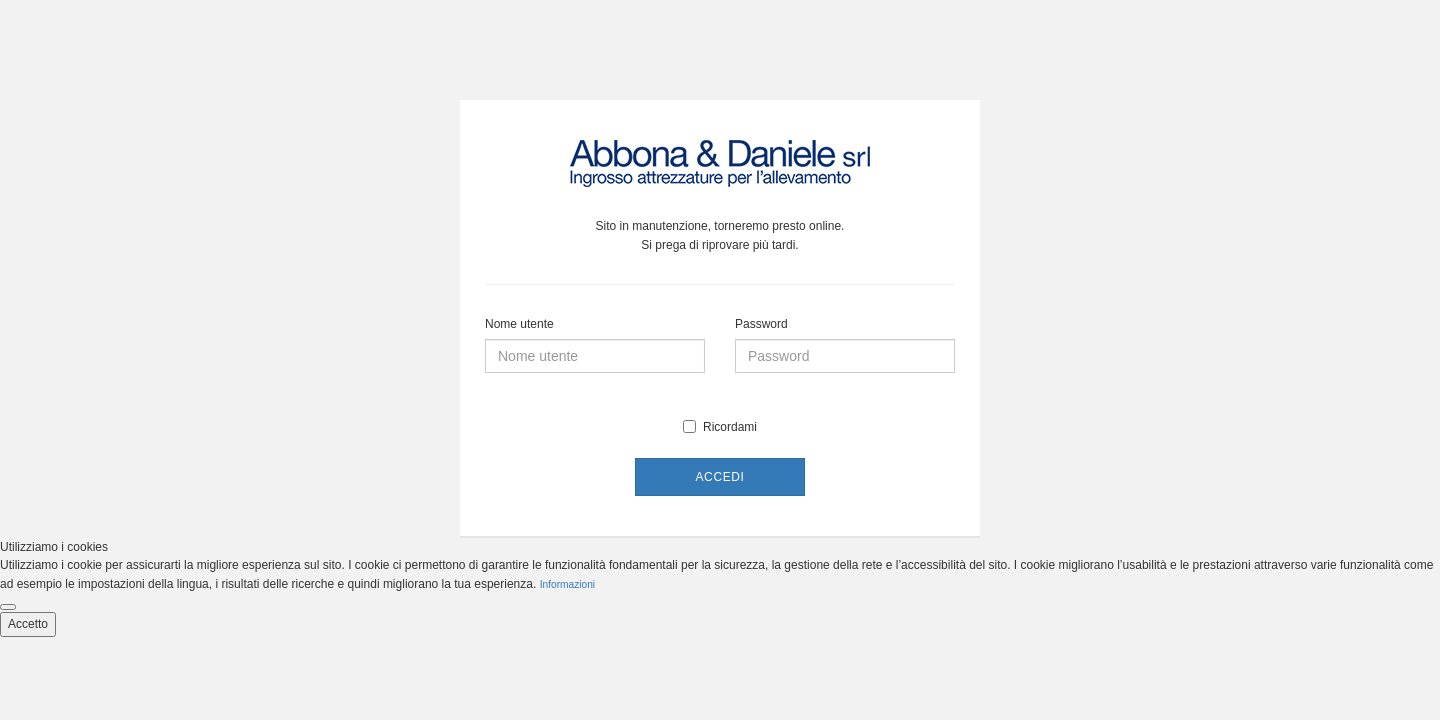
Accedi (720, 477)
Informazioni (568, 584)
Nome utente (519, 324)
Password (761, 324)
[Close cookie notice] (8, 607)
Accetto (28, 624)
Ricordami (720, 427)
